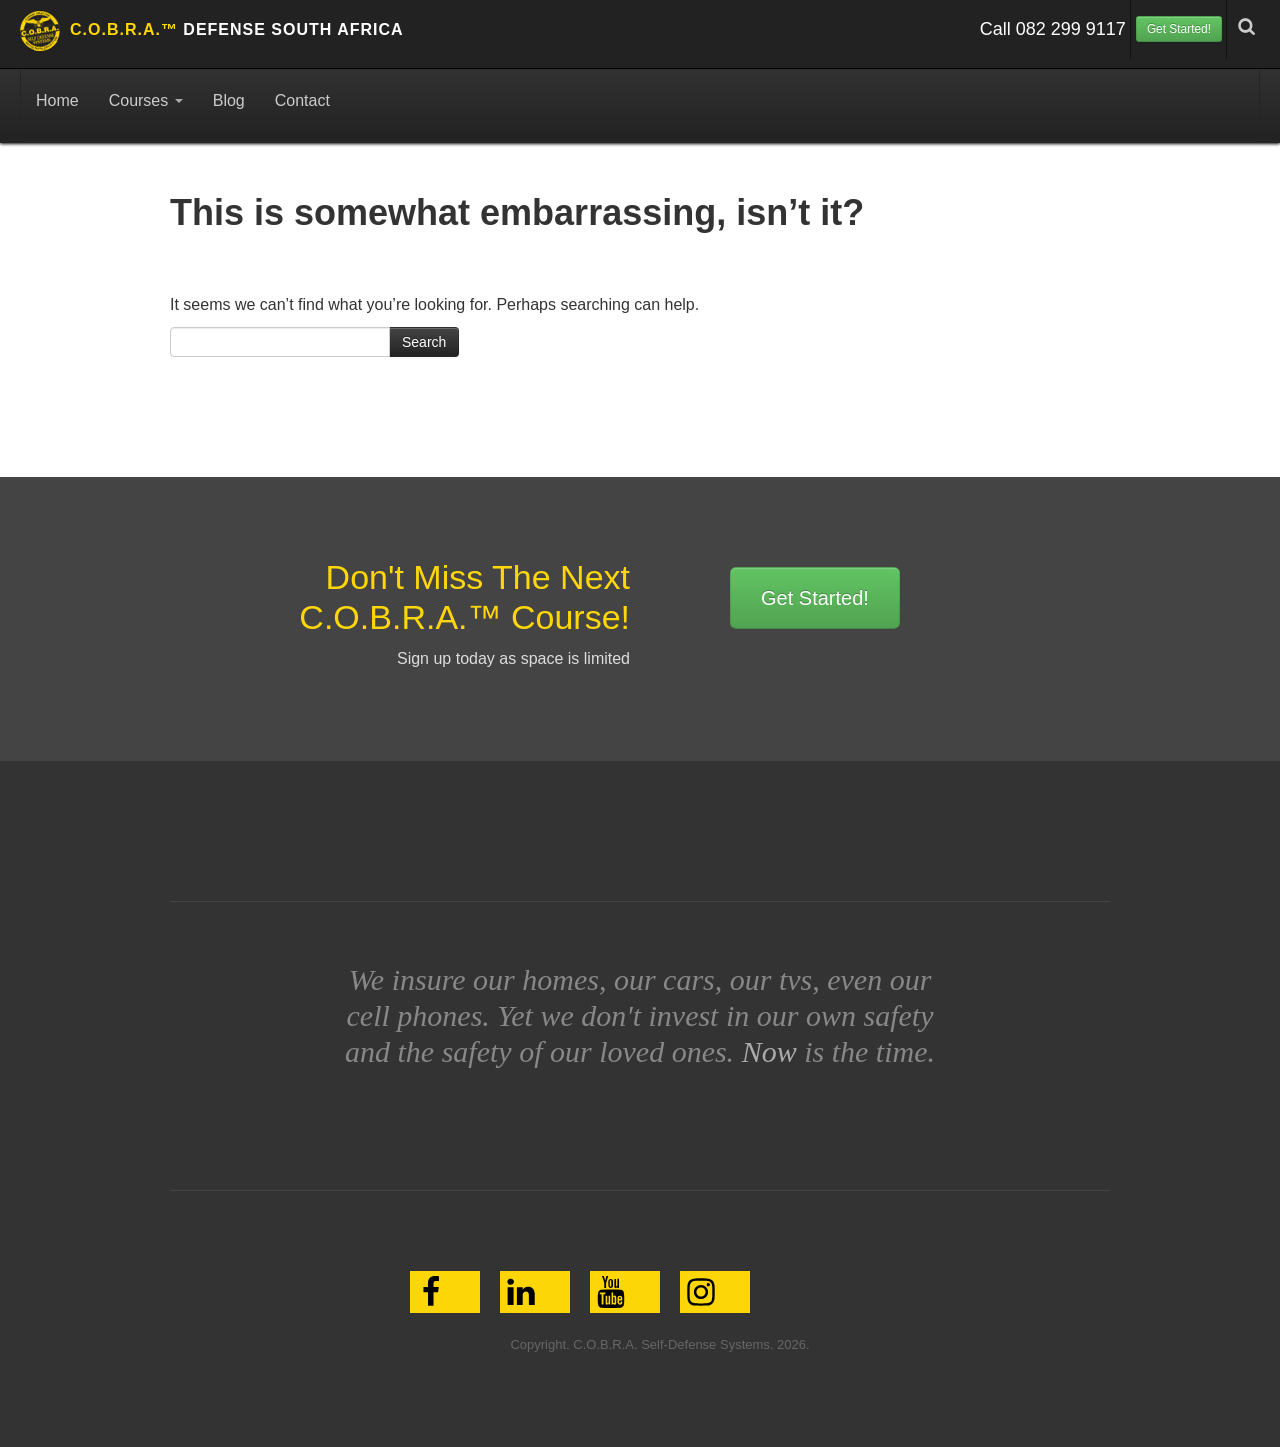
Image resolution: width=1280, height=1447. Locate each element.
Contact (302, 100)
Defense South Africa (237, 29)
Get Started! (1179, 29)
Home (57, 100)
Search (424, 342)
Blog (229, 100)
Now (769, 1051)
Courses (146, 100)
